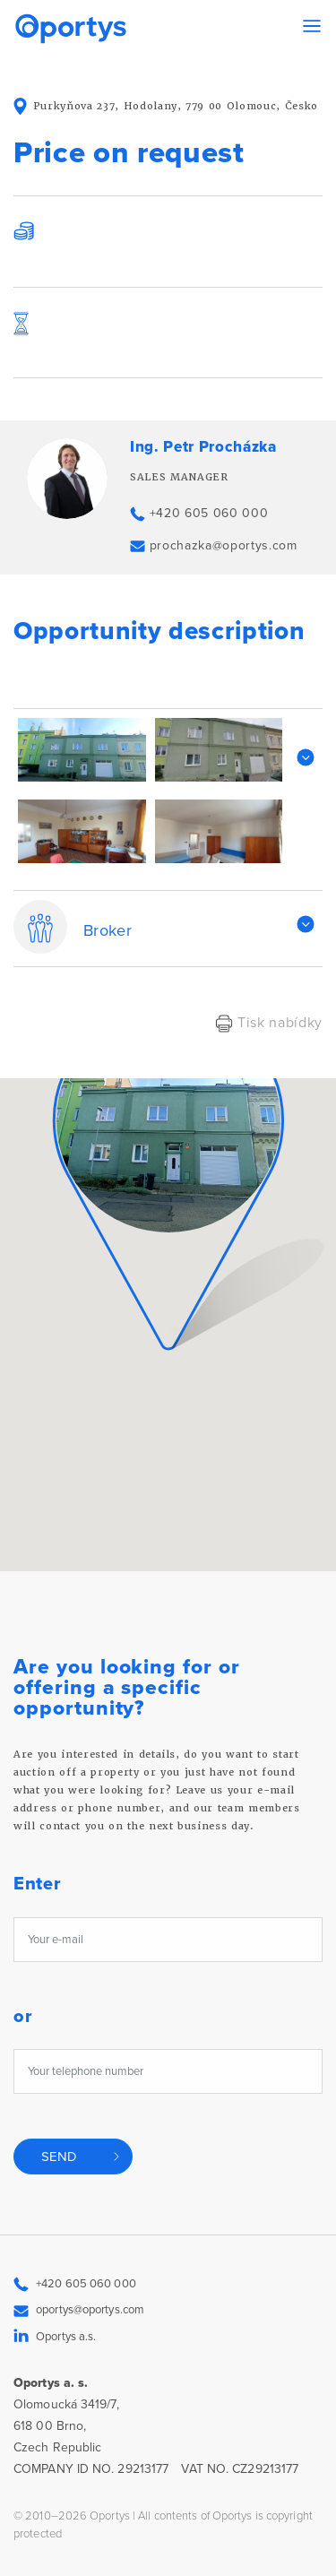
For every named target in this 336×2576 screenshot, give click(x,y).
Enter (37, 1884)
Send (59, 2156)
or (22, 2017)
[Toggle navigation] (312, 26)
